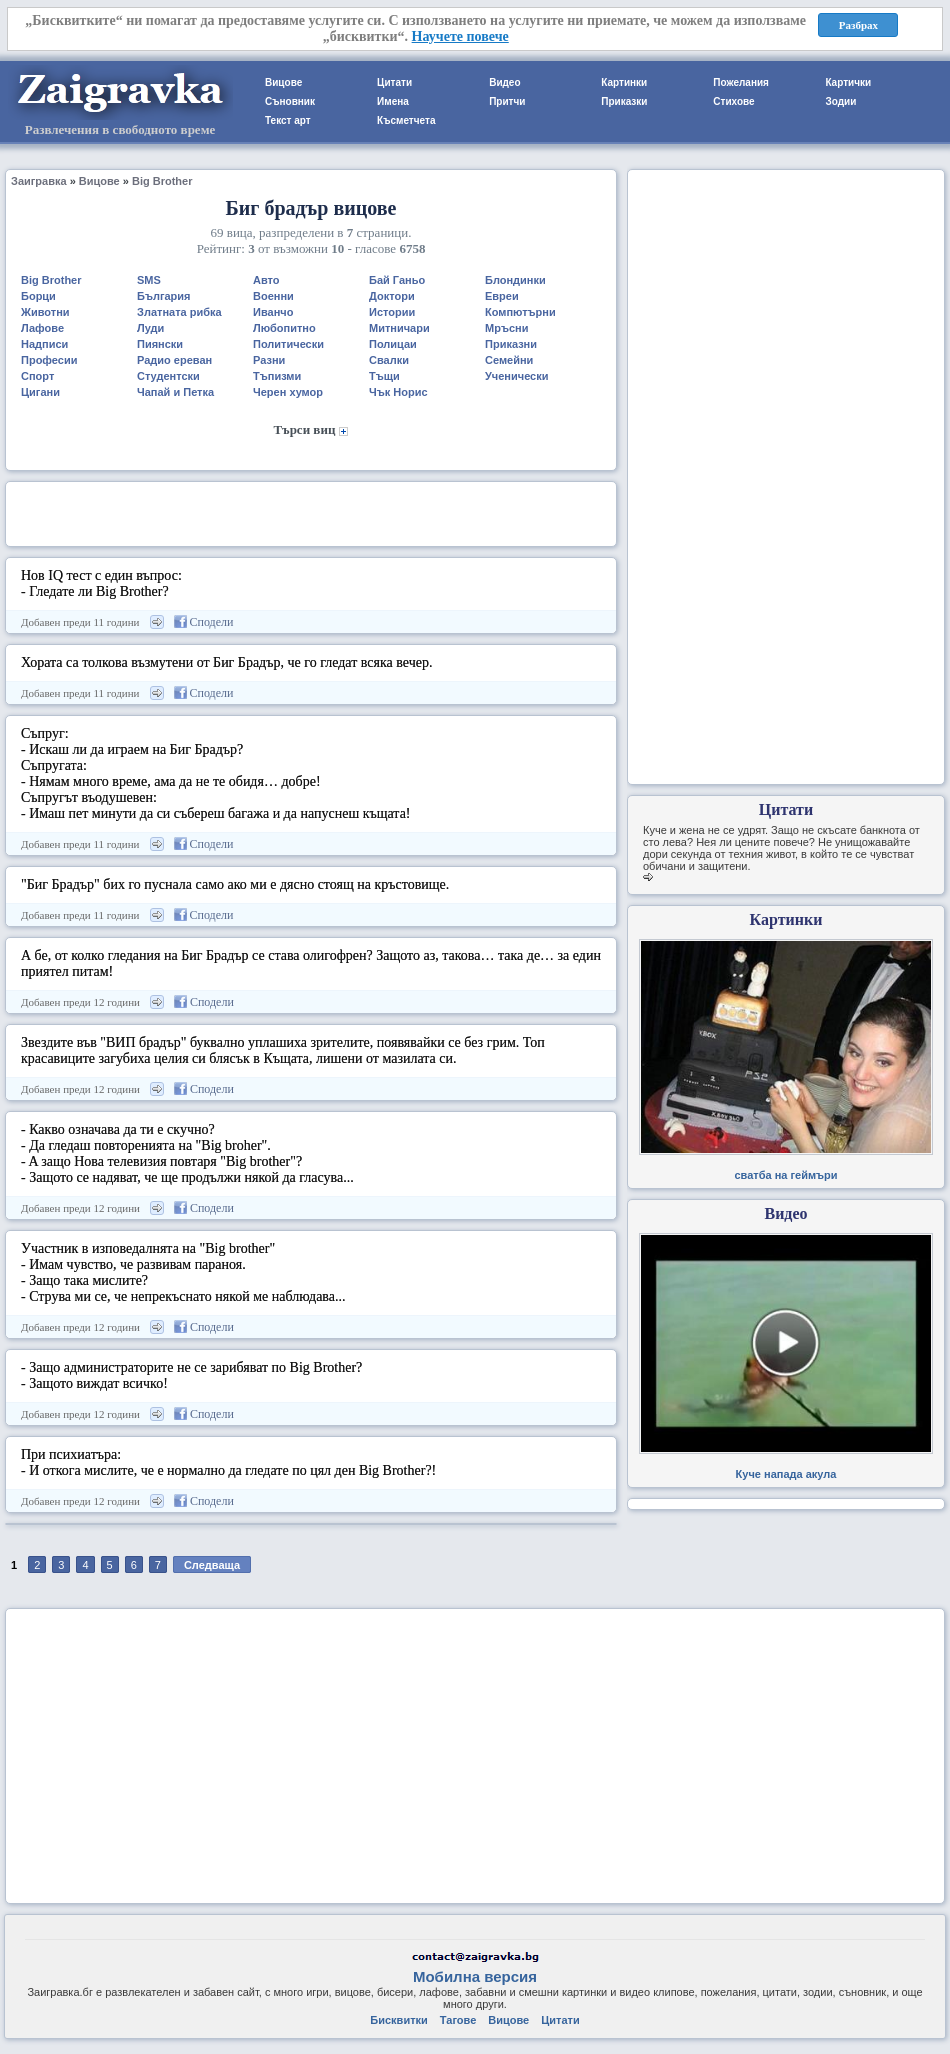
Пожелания (741, 82)
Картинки (624, 82)
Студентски (168, 376)
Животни (45, 312)
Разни (269, 360)
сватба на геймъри (785, 1175)
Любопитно (284, 328)
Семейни (509, 360)
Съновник (290, 101)
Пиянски (160, 344)
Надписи (44, 344)
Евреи (502, 296)
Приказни (511, 344)
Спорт (37, 376)
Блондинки (515, 280)
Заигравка (39, 181)
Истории (392, 312)
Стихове (733, 101)
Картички (848, 82)
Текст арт (288, 120)
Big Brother (162, 181)
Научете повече (460, 36)
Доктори (392, 296)
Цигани (40, 392)
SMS (149, 280)
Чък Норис (398, 392)
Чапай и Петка (175, 392)
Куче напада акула (786, 1474)
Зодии (840, 101)
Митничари (399, 328)
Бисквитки (398, 2020)
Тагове (458, 2020)
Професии (49, 360)
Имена (393, 101)
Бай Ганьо (397, 280)
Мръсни (506, 328)
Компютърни (520, 312)
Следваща (212, 1565)
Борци (38, 296)
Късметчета (406, 120)
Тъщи (384, 376)
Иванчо (273, 312)
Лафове (42, 328)
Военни (273, 296)
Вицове (283, 82)
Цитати (394, 82)
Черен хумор (288, 392)
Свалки (389, 360)
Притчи (507, 101)
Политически (288, 344)
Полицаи (393, 344)
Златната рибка (179, 312)
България (164, 296)
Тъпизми (277, 376)
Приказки (624, 101)
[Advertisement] (311, 512)
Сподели (204, 622)
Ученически (517, 376)
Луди (150, 328)
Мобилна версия (475, 1976)
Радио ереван (174, 360)
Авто (266, 280)
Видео (504, 82)
